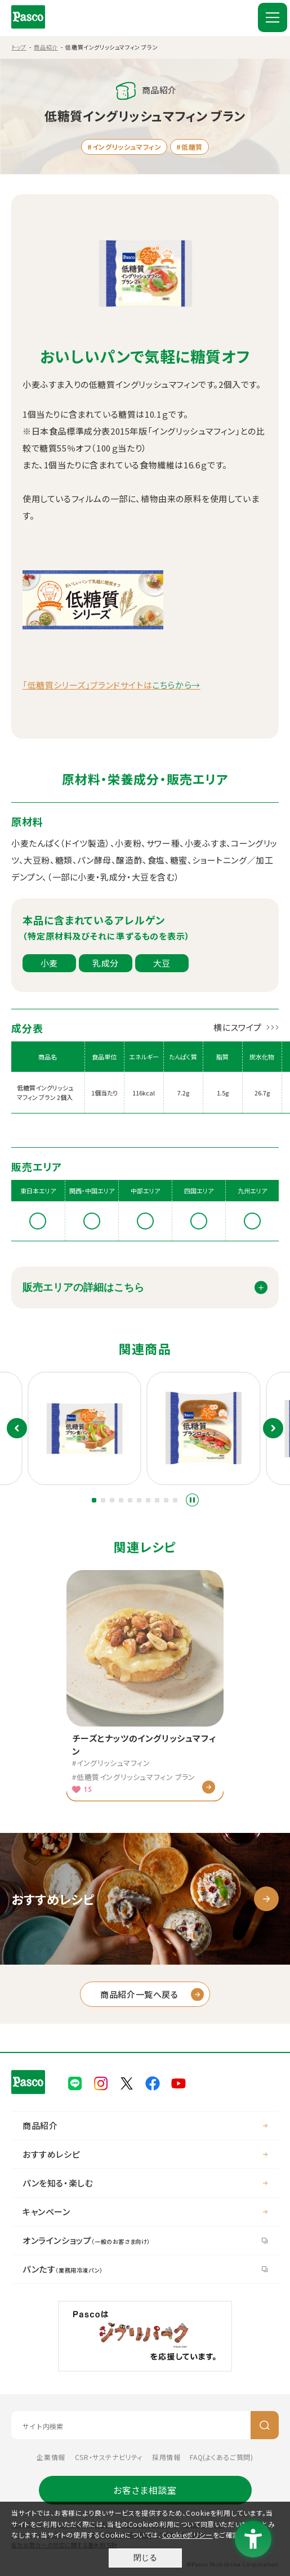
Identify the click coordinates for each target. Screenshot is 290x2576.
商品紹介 (45, 47)
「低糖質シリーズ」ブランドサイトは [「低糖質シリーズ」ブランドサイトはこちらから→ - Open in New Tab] (111, 685)
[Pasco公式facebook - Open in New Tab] (152, 2082)
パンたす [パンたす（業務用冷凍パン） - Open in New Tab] (63, 2269)
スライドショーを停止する (192, 1499)
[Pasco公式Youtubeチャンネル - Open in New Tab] (178, 2082)
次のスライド (273, 1428)
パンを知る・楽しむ (58, 2183)
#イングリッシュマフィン (124, 146)
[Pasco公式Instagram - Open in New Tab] (100, 2082)
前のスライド (17, 1428)
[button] (94, 1500)
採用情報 (166, 2457)
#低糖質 (189, 146)
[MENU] (272, 17)
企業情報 (51, 2457)
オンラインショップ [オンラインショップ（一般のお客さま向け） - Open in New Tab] (86, 2240)
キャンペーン (46, 2211)
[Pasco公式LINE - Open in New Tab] (75, 2082)
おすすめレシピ (51, 2154)
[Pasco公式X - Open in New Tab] (126, 2082)
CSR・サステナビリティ (108, 2457)
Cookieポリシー (187, 2534)
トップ (18, 47)
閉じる (145, 2557)
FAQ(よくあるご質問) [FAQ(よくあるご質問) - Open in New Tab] (221, 2457)
